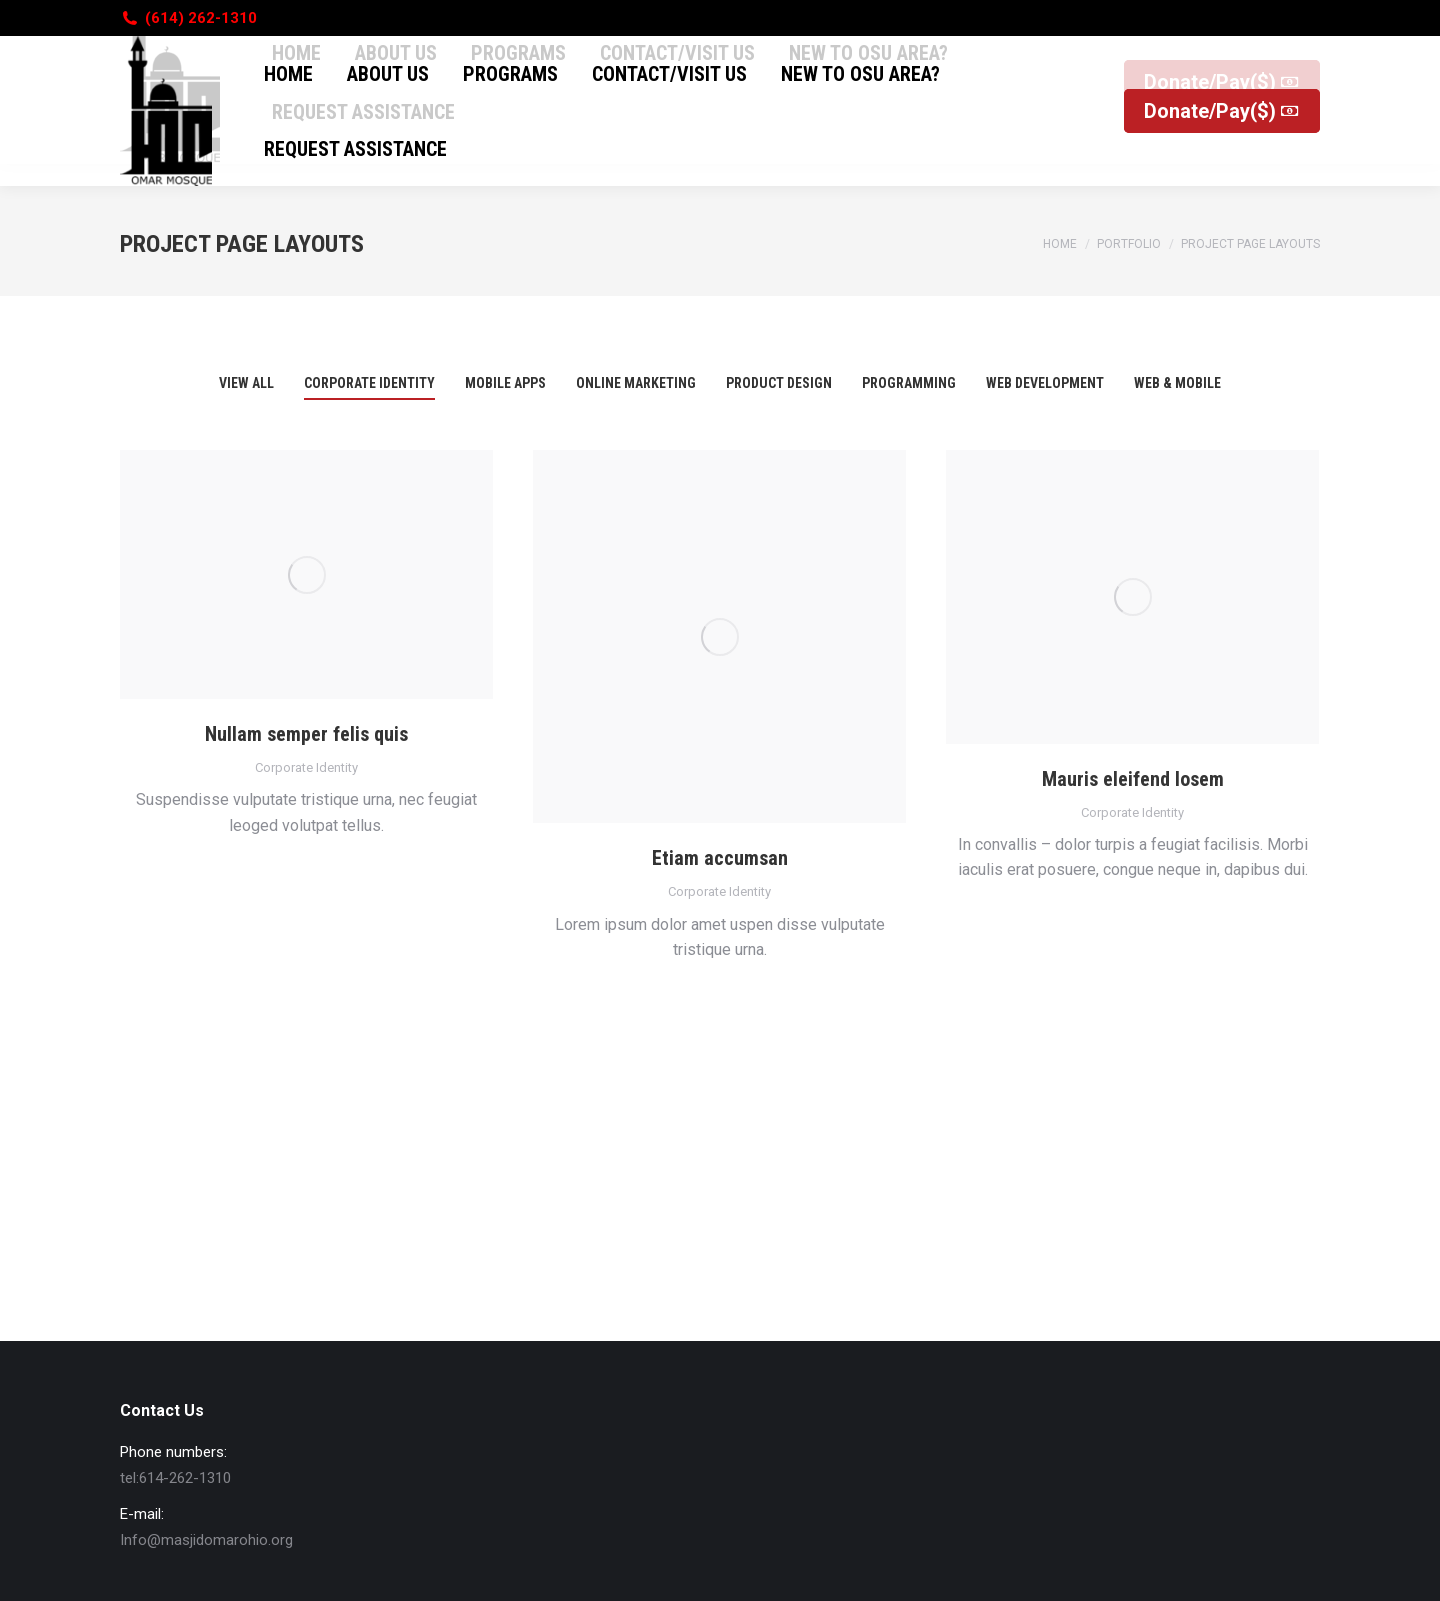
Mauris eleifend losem (1133, 779)
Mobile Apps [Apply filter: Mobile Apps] (505, 383)
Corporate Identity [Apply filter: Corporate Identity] (369, 383)
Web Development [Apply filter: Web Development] (1045, 383)
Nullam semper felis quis (306, 734)
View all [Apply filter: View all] (246, 383)
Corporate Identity (306, 767)
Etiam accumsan (720, 858)
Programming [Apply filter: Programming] (909, 383)
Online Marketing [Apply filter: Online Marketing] (636, 383)
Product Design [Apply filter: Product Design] (779, 383)
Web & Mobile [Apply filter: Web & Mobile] (1177, 383)
